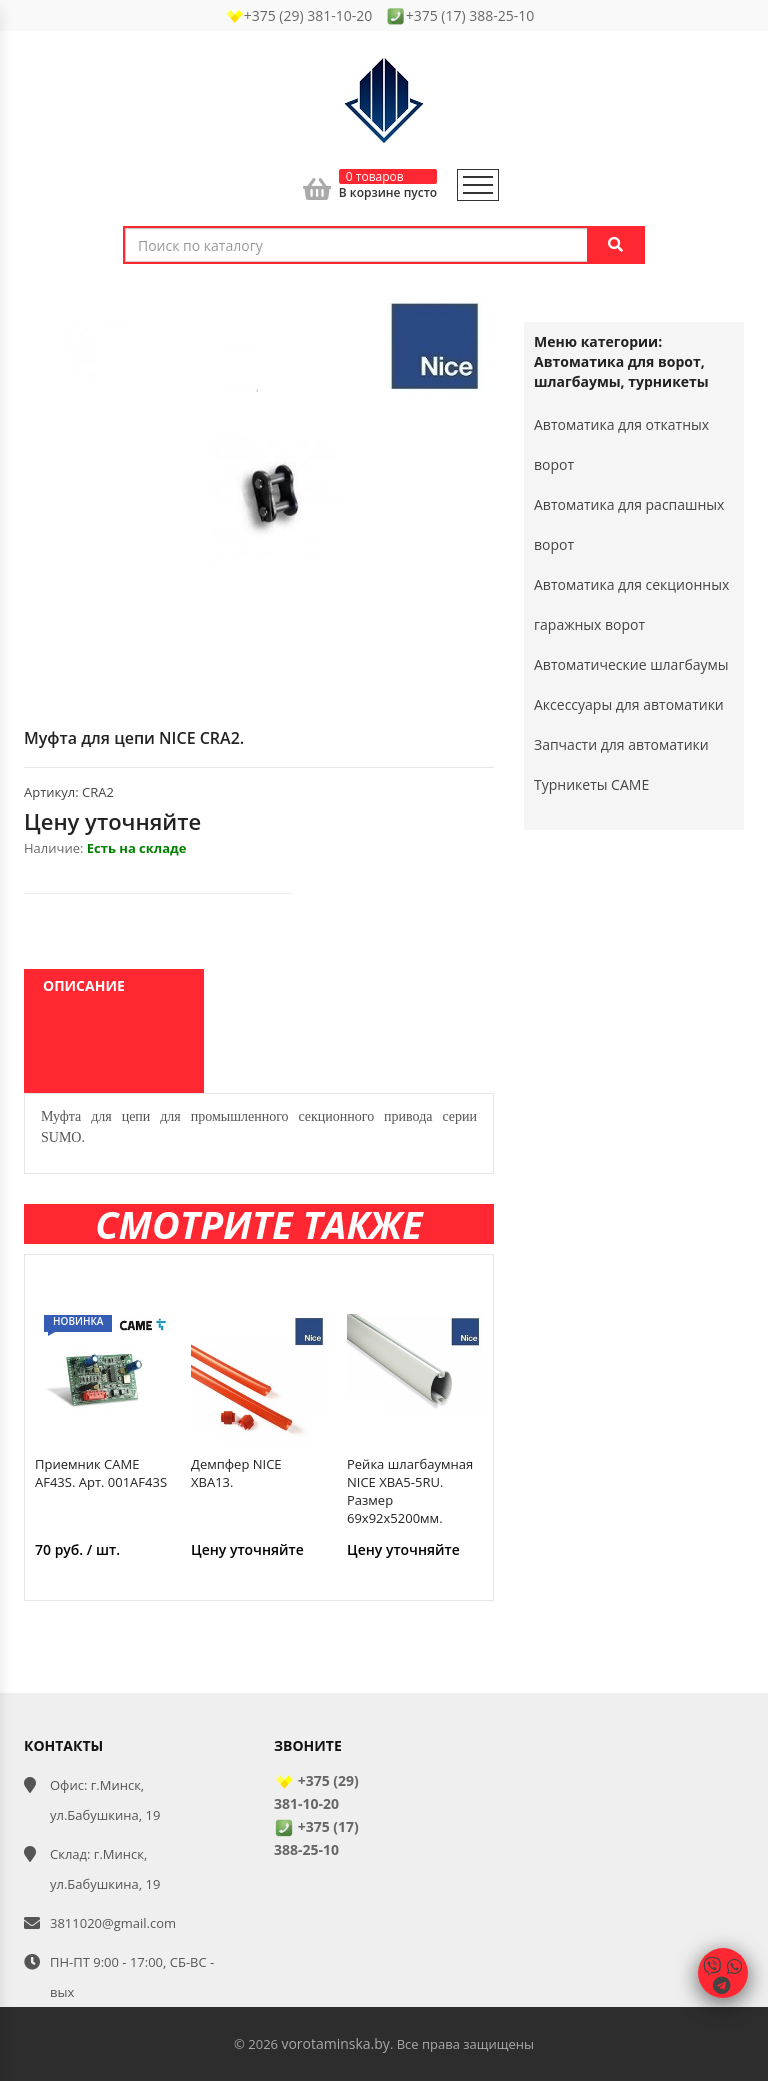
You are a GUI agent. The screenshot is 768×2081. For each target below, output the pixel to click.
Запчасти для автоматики (621, 744)
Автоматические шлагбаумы (631, 664)
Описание (84, 985)
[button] (476, 307)
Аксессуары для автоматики (629, 704)
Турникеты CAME (591, 784)
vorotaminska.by (335, 2043)
